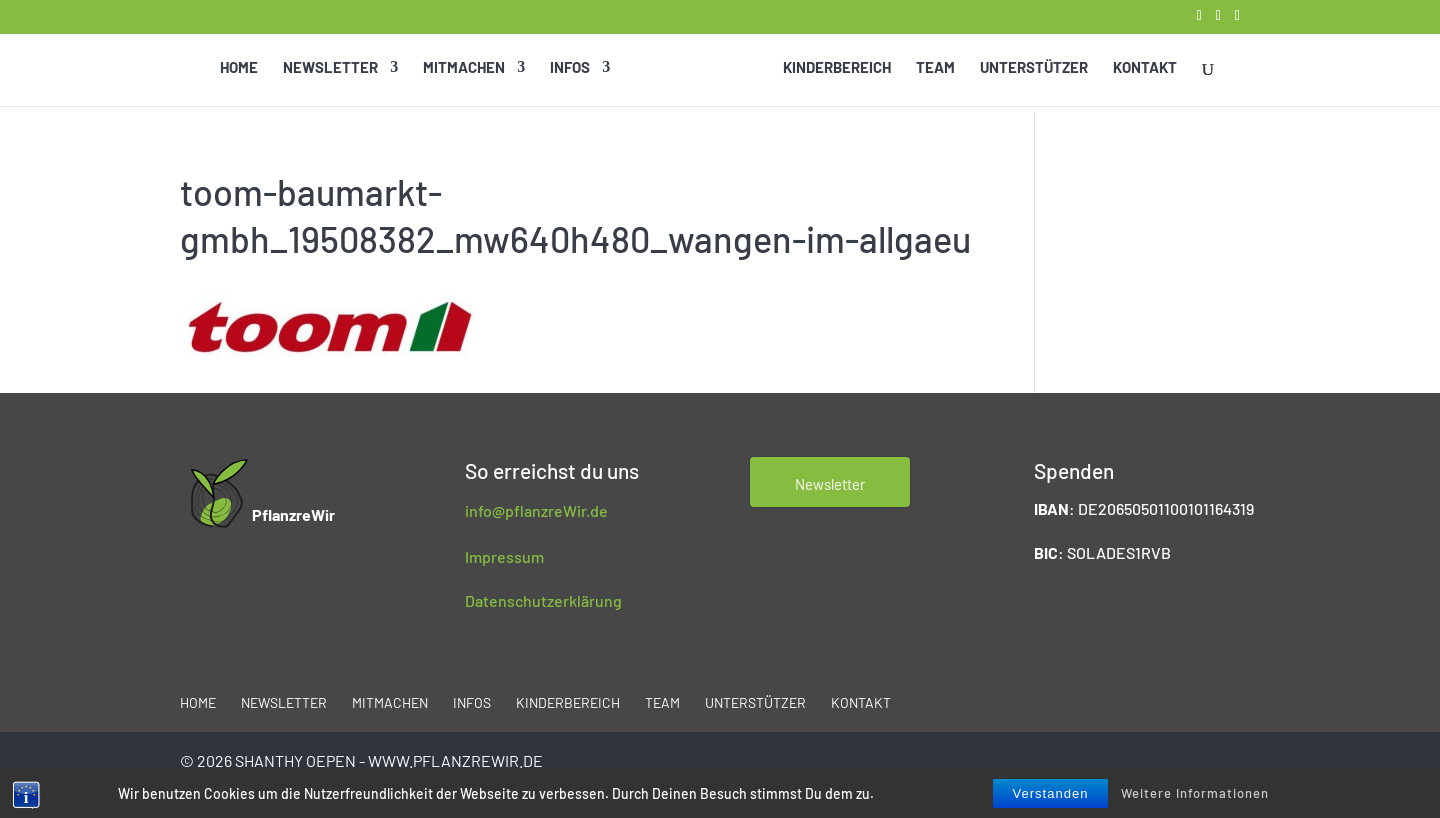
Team (934, 70)
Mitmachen (465, 70)
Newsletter (331, 70)
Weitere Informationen (1195, 793)
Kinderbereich (836, 70)
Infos (571, 70)
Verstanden (1051, 793)
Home (240, 70)
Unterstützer (1033, 70)
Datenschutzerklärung (543, 600)
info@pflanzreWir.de (536, 510)
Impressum (504, 556)
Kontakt (1144, 70)
